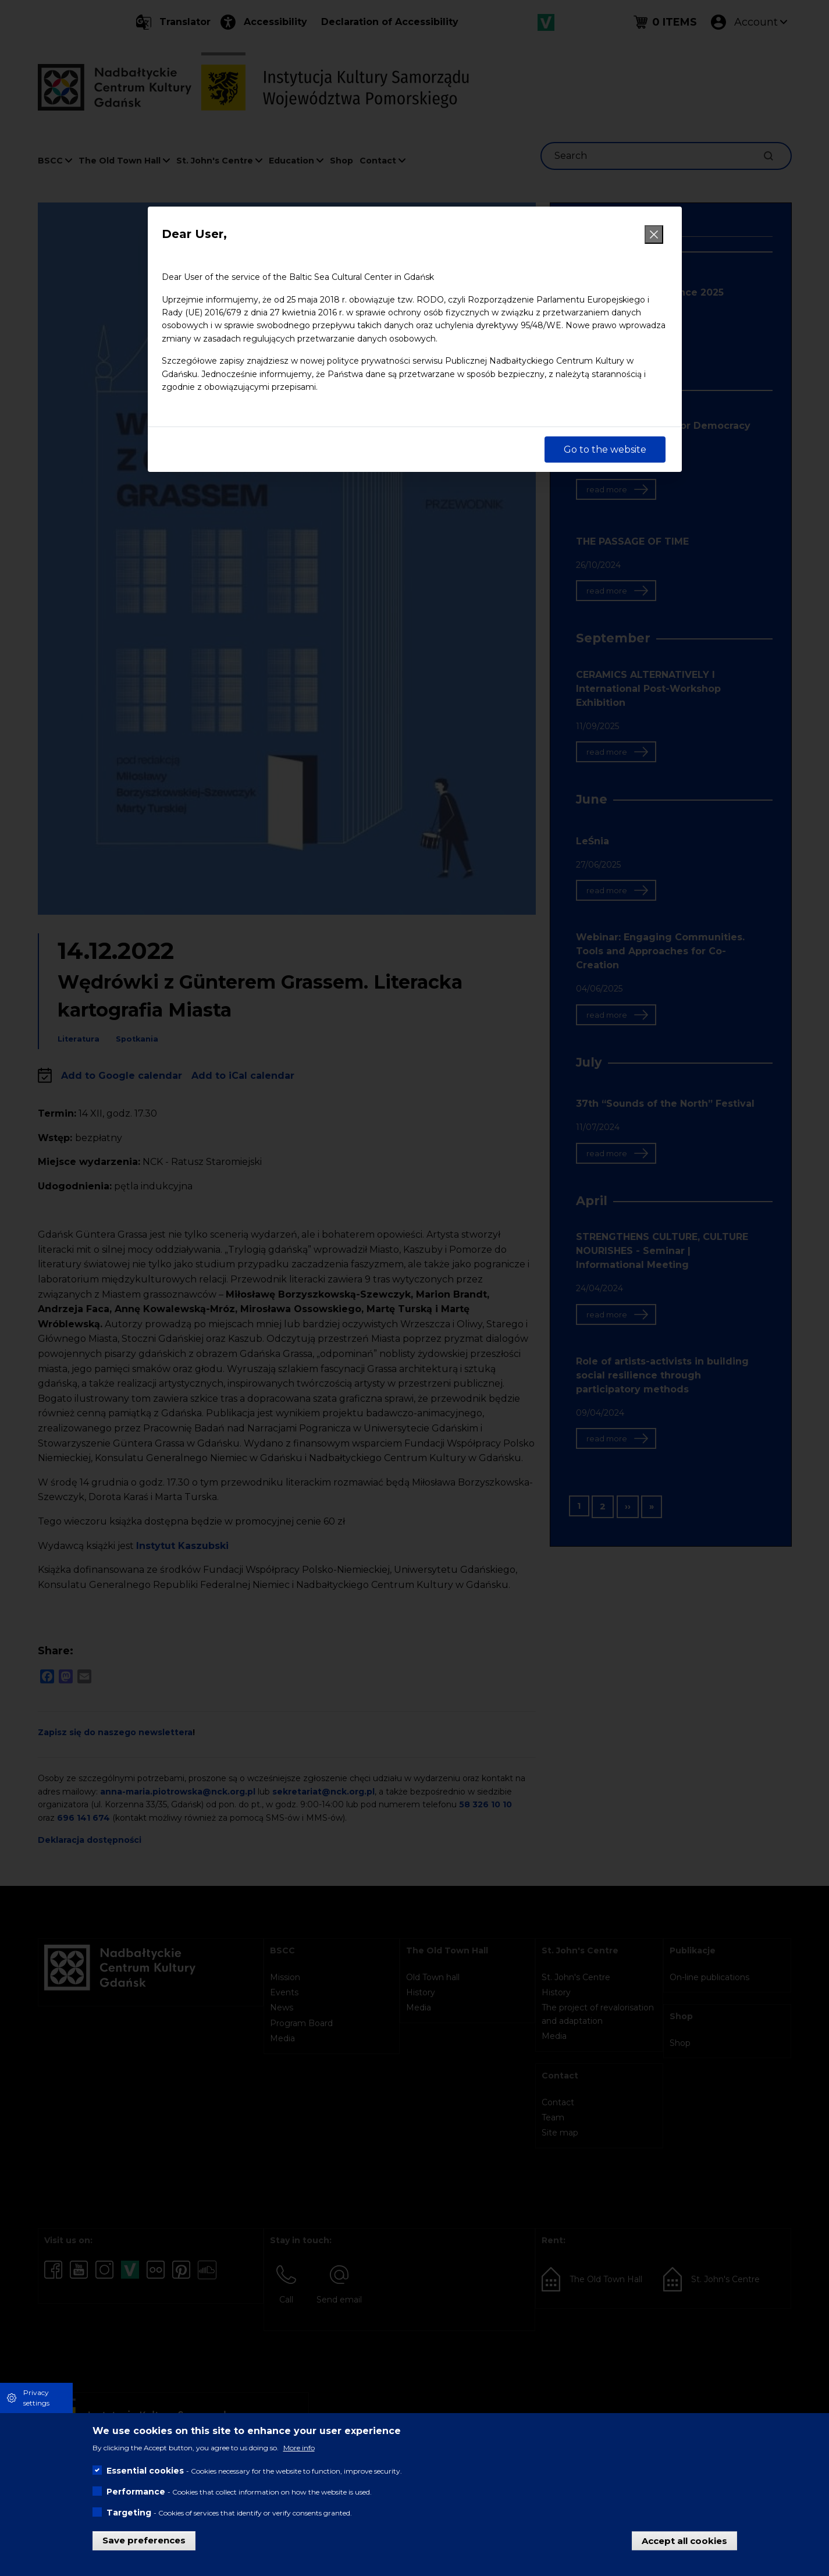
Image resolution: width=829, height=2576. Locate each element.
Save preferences (144, 2540)
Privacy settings (36, 2397)
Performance (135, 2491)
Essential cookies (145, 2470)
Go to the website (605, 449)
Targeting (128, 2512)
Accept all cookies (684, 2540)
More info (299, 2447)
